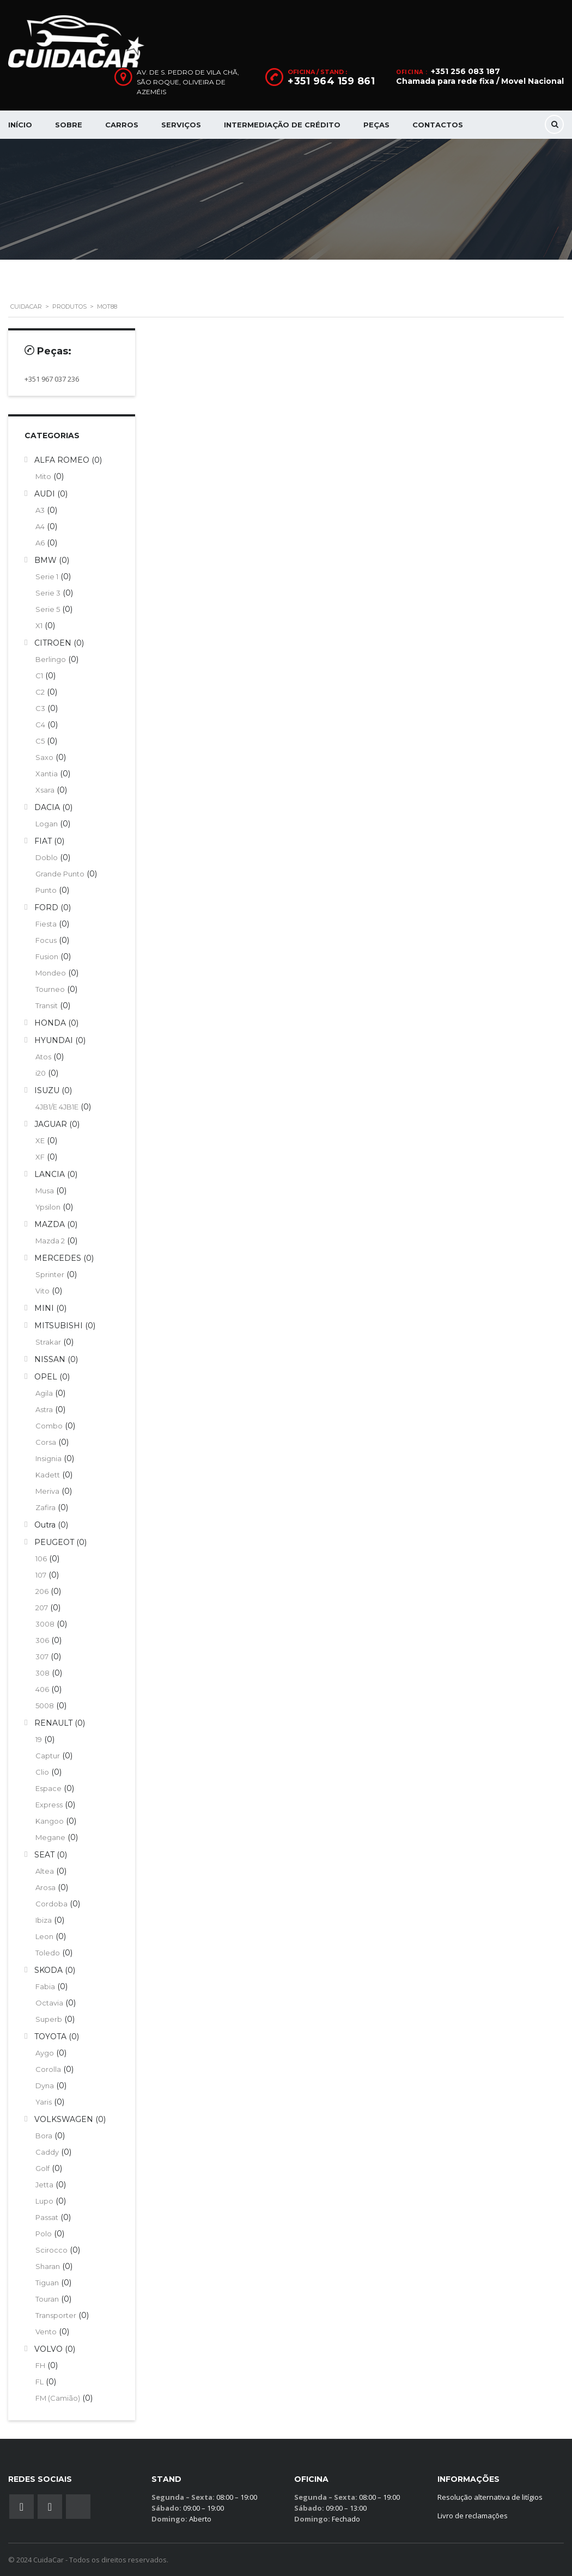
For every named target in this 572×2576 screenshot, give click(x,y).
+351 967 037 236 (52, 379)
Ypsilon (47, 1207)
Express (49, 1804)
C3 (40, 708)
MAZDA (49, 1224)
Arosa (45, 1887)
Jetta (44, 2184)
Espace (48, 1788)
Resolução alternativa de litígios (490, 2497)
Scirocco (51, 2250)
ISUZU (46, 1090)
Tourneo (50, 989)
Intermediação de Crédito (282, 124)
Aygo (44, 2052)
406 (42, 1689)
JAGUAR (50, 1124)
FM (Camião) (57, 2398)
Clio (42, 1772)
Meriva (47, 1491)
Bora (43, 2135)
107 (40, 1575)
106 (41, 1558)
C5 (40, 741)
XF (40, 1156)
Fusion (46, 956)
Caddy (47, 2152)
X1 (38, 625)
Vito (42, 1290)
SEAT (44, 1855)
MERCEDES (57, 1258)
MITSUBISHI (58, 1325)
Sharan (47, 2266)
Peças (376, 124)
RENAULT (53, 1723)
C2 (40, 692)
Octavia (49, 2002)
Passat (46, 2217)
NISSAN (49, 1359)
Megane (50, 1837)
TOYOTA (50, 2036)
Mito (43, 476)
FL (39, 2381)
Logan (46, 823)
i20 (40, 1073)
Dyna (44, 2085)
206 (41, 1591)
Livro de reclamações (472, 2515)
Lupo (44, 2201)
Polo (43, 2233)
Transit (46, 1005)
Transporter (55, 2315)
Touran (47, 2299)
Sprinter (49, 1274)
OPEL (45, 1377)
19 (38, 1739)
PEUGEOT (54, 1542)
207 (41, 1607)
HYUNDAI (53, 1040)
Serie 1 (46, 576)
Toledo (47, 1952)
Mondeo (50, 972)
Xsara (44, 790)
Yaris (43, 2101)
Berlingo (50, 659)
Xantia (46, 773)
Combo (49, 1425)
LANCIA (49, 1174)
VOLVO (48, 2349)
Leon (44, 1936)
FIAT (43, 841)
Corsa (45, 1442)
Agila (44, 1393)
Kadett (47, 1474)
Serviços (181, 124)
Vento (46, 2331)
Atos (43, 1056)
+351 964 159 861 (331, 81)
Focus (46, 940)
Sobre (68, 124)
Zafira (45, 1507)
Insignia (48, 1458)
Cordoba (51, 1903)
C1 (39, 675)
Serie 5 (47, 609)
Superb (48, 2019)
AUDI (44, 494)
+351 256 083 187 (465, 71)
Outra (45, 1525)
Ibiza (43, 1920)
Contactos (437, 124)
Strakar (48, 1342)
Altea (44, 1871)
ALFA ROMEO (61, 460)
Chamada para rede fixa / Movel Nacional (480, 81)
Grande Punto (59, 873)
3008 (44, 1624)
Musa (44, 1190)
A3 (40, 510)
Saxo (44, 757)
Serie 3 (47, 592)
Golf (42, 2168)
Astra (44, 1409)
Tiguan (47, 2282)
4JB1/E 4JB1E (56, 1106)
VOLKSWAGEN (63, 2119)
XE (40, 1140)
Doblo (46, 857)
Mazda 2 (50, 1240)
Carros (121, 124)
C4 (40, 724)
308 (42, 1673)
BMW (45, 560)
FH (40, 2365)
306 (42, 1640)
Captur (47, 1755)
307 (41, 1656)
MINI (44, 1308)
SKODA (48, 1970)
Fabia (45, 1986)
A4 (40, 526)
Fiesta (46, 923)
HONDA (50, 1023)
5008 (44, 1705)
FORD (46, 907)
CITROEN (52, 643)
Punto (46, 890)
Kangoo (49, 1821)
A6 (40, 542)
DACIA (47, 807)
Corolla (48, 2069)
